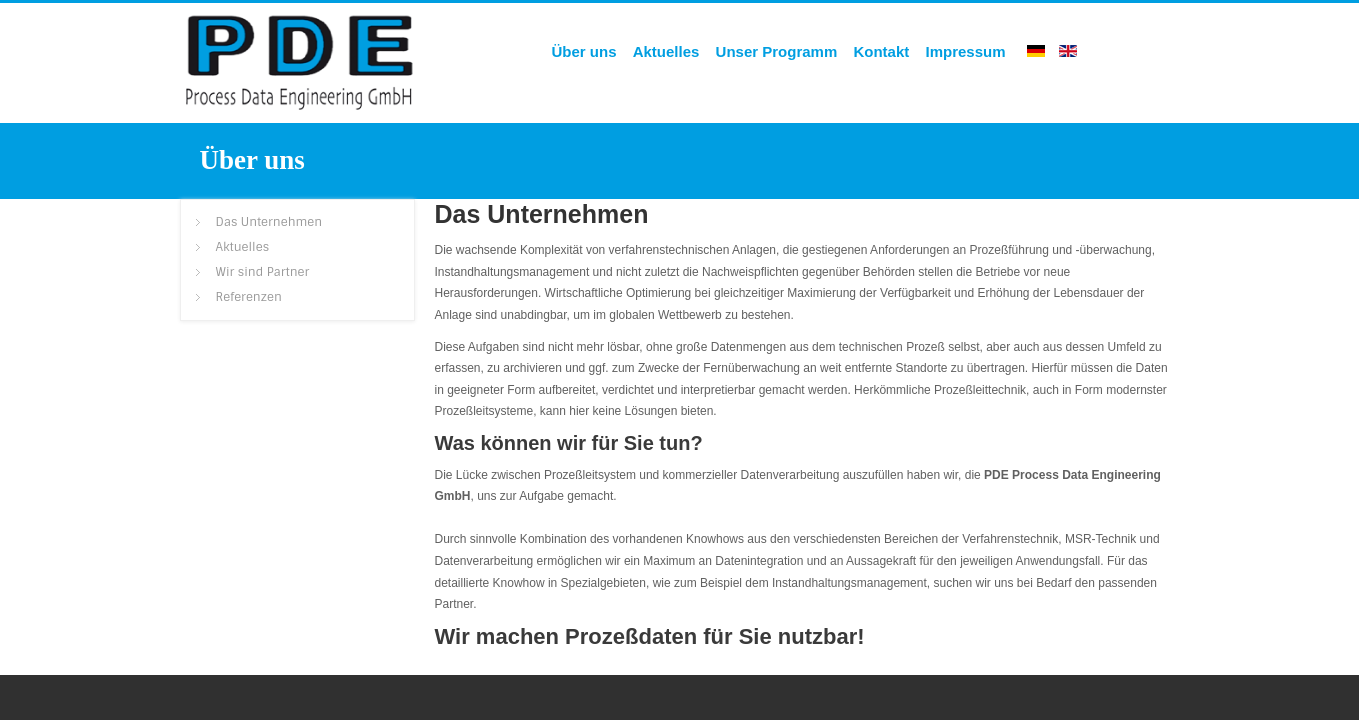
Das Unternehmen (542, 214)
